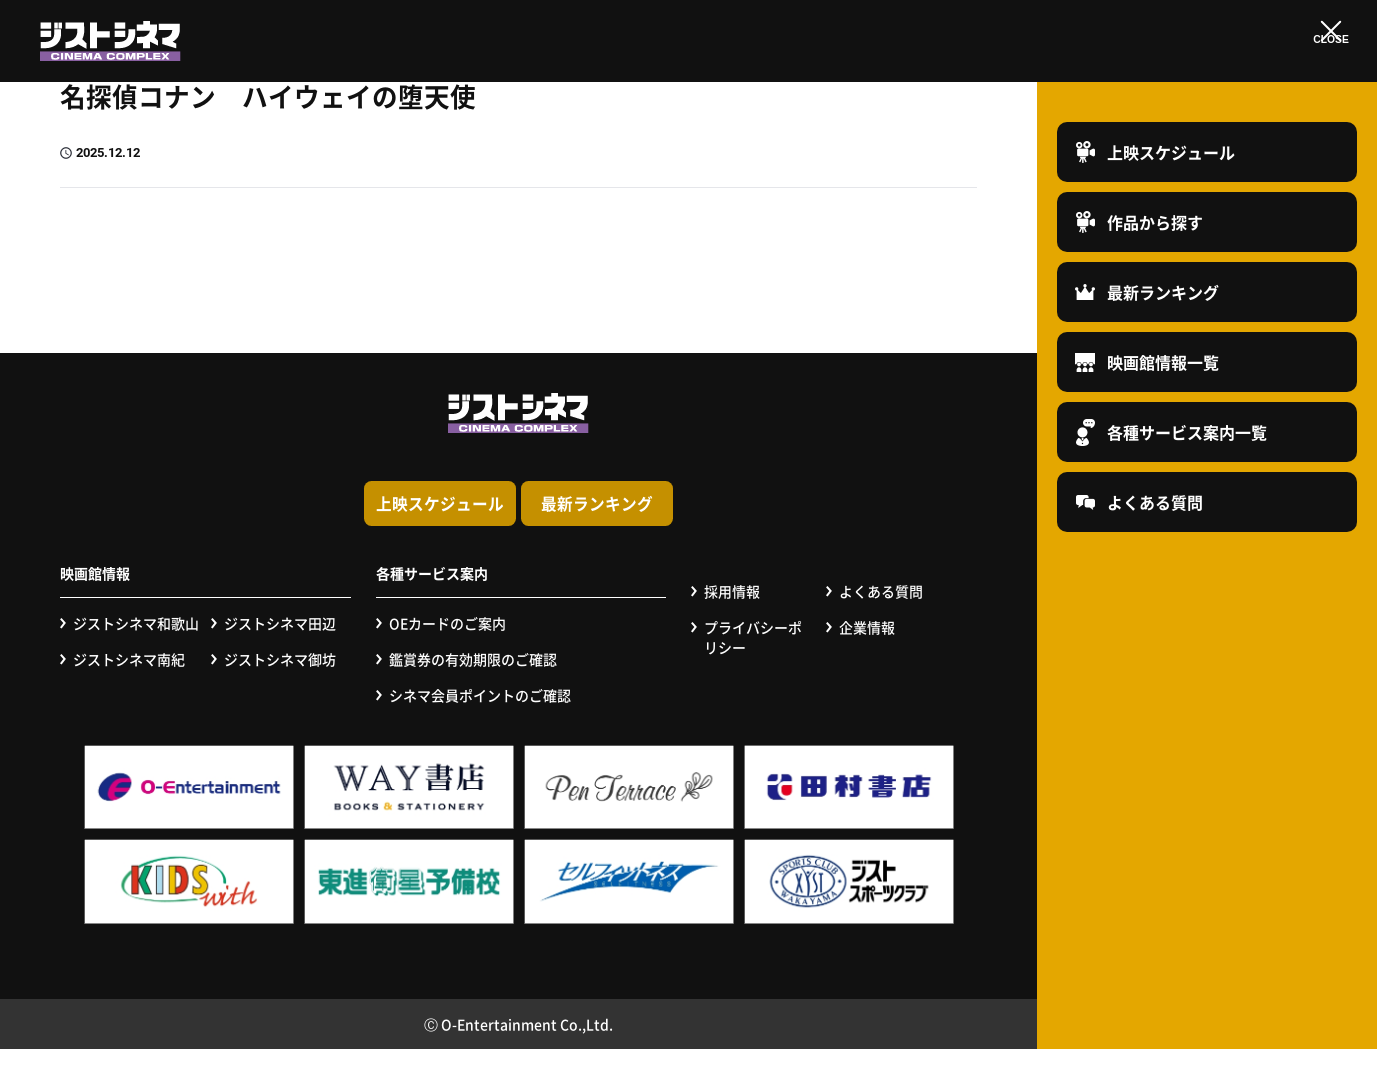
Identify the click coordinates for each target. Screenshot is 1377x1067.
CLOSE (1330, 52)
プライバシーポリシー (753, 656)
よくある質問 (881, 610)
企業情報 (867, 646)
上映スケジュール (282, 525)
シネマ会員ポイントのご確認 (480, 713)
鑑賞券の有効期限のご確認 (473, 678)
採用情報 (732, 610)
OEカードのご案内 (447, 642)
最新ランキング (755, 525)
